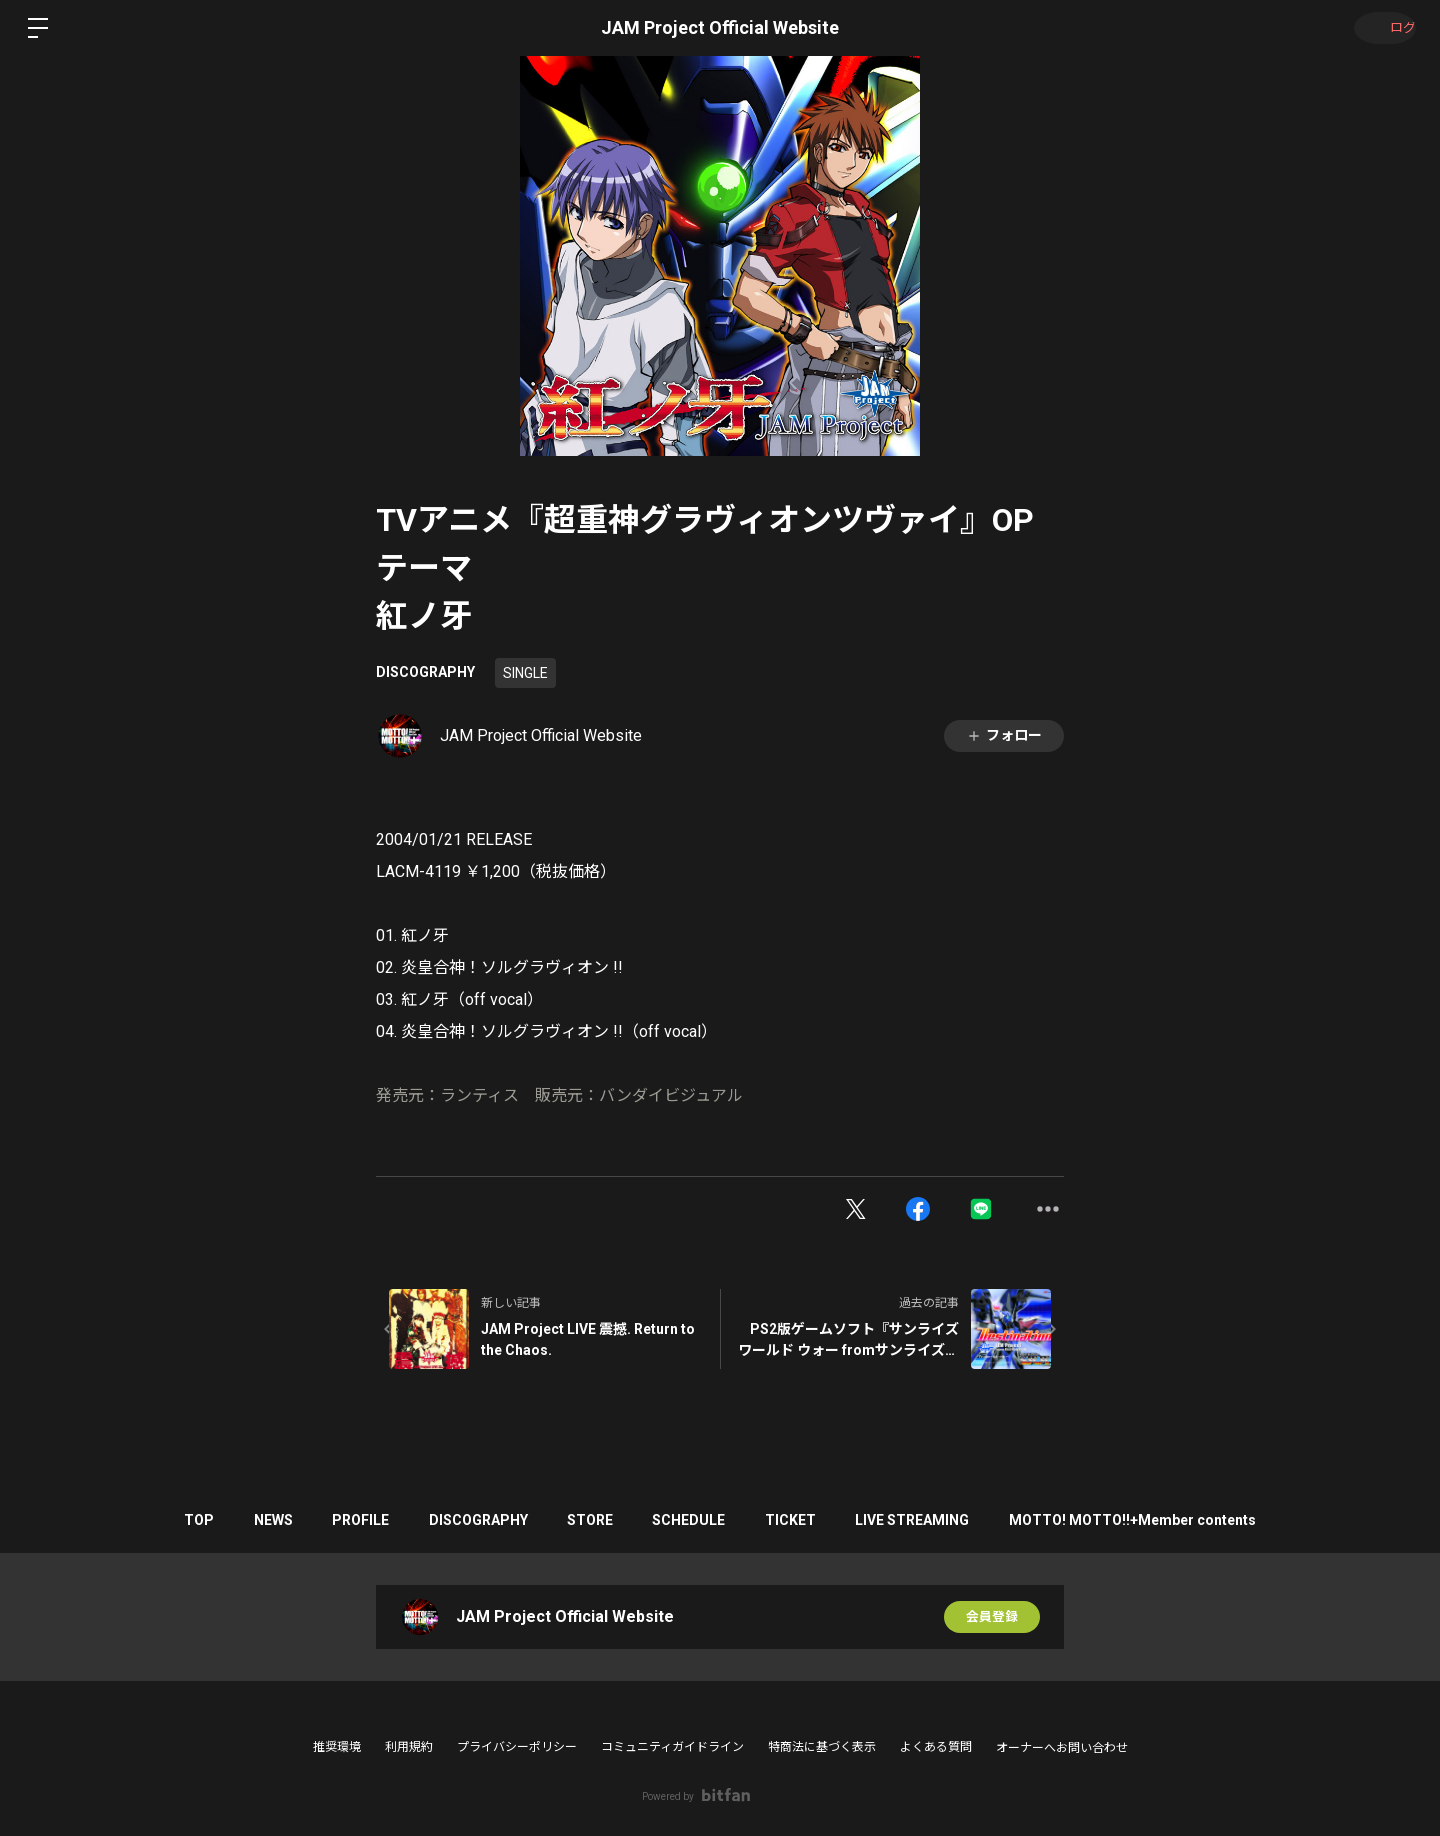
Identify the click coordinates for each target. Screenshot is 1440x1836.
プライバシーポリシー (517, 1747)
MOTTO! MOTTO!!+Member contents (1174, 1520)
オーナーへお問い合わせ (1062, 1748)
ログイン (1380, 28)
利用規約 (409, 1747)
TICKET (811, 1520)
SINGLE (525, 673)
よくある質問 (936, 1747)
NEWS (241, 1520)
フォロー (1004, 735)
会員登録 (992, 1617)
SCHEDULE (699, 1520)
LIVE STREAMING (944, 1520)
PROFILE (339, 1520)
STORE (590, 1520)
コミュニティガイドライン (672, 1747)
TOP (157, 1520)
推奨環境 (337, 1747)
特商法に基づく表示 (822, 1747)
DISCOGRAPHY (425, 672)
